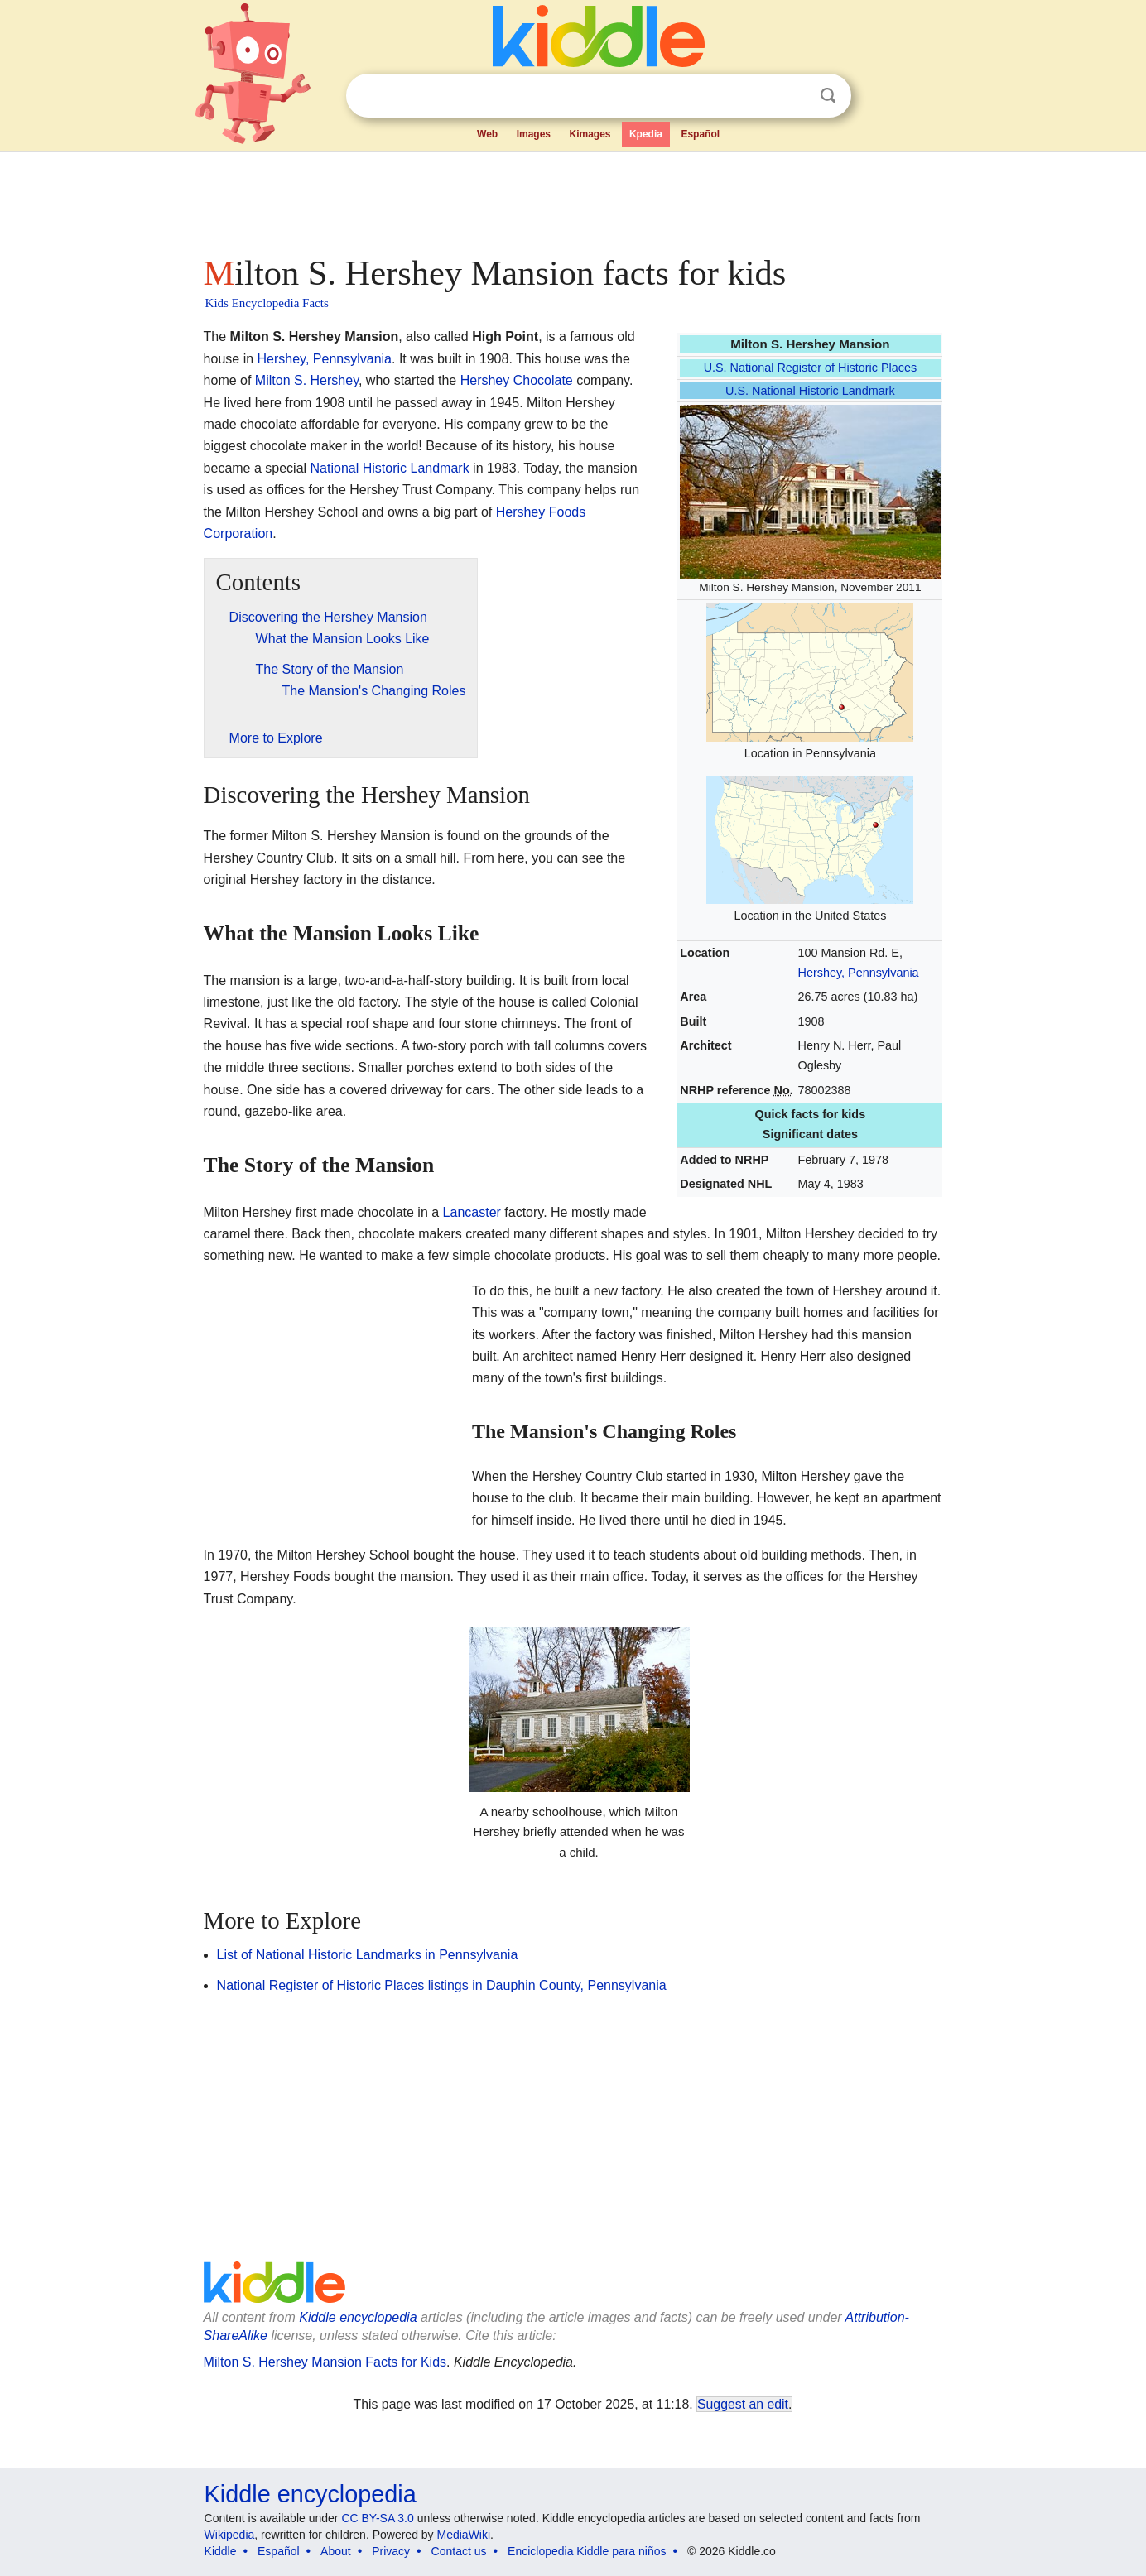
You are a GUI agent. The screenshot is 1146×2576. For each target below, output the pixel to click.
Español (700, 134)
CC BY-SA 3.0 (377, 2518)
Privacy (391, 2551)
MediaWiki (464, 2534)
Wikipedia (230, 2534)
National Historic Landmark (390, 468)
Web (487, 134)
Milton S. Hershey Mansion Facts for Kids (325, 2362)
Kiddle (221, 2551)
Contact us (459, 2551)
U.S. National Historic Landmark (810, 390)
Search (828, 95)
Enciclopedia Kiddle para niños (587, 2551)
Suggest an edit (742, 2404)
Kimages (589, 134)
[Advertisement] (572, 198)
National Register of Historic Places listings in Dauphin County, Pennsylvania (442, 1985)
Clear (794, 96)
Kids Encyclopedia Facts (267, 303)
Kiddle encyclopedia (358, 2317)
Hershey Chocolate (516, 380)
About (335, 2551)
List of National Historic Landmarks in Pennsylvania (367, 1955)
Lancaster (472, 1212)
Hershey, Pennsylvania (858, 972)
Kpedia (645, 134)
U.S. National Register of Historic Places (810, 367)
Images (534, 134)
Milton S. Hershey (307, 380)
